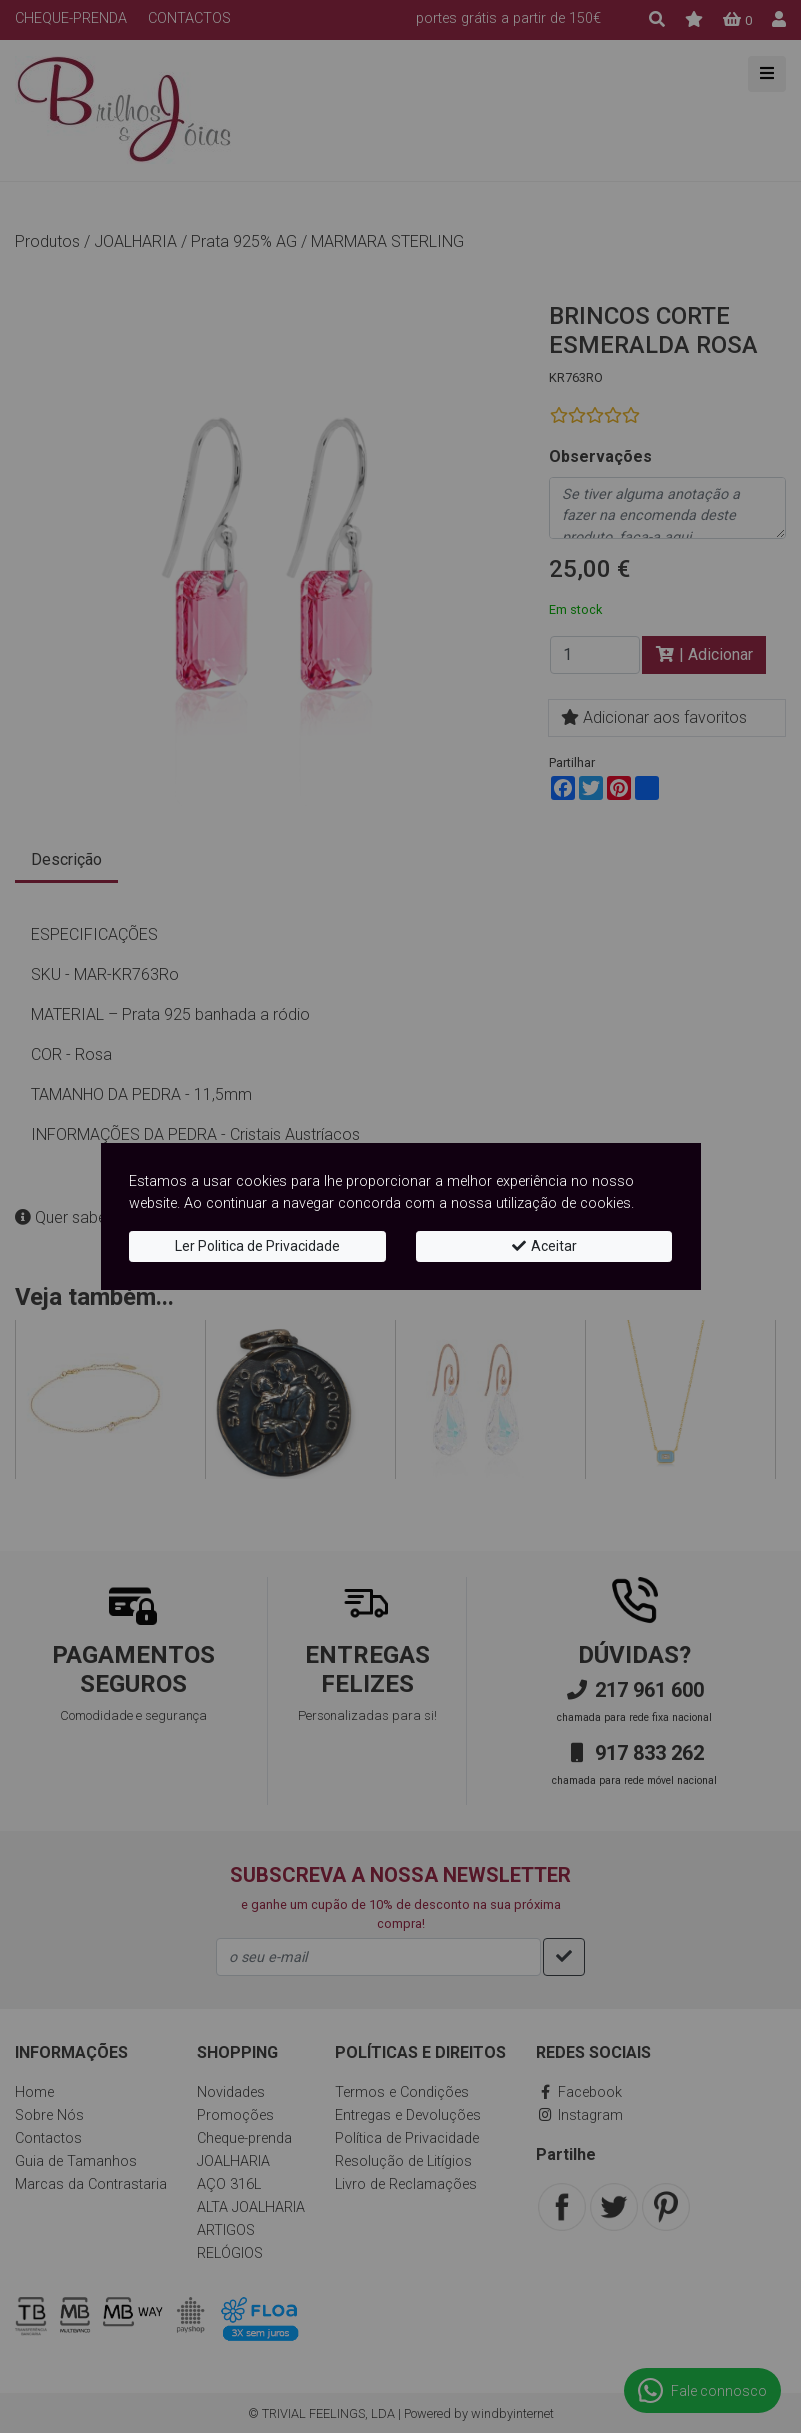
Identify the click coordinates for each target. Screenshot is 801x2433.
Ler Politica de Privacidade (257, 1246)
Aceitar (543, 1246)
